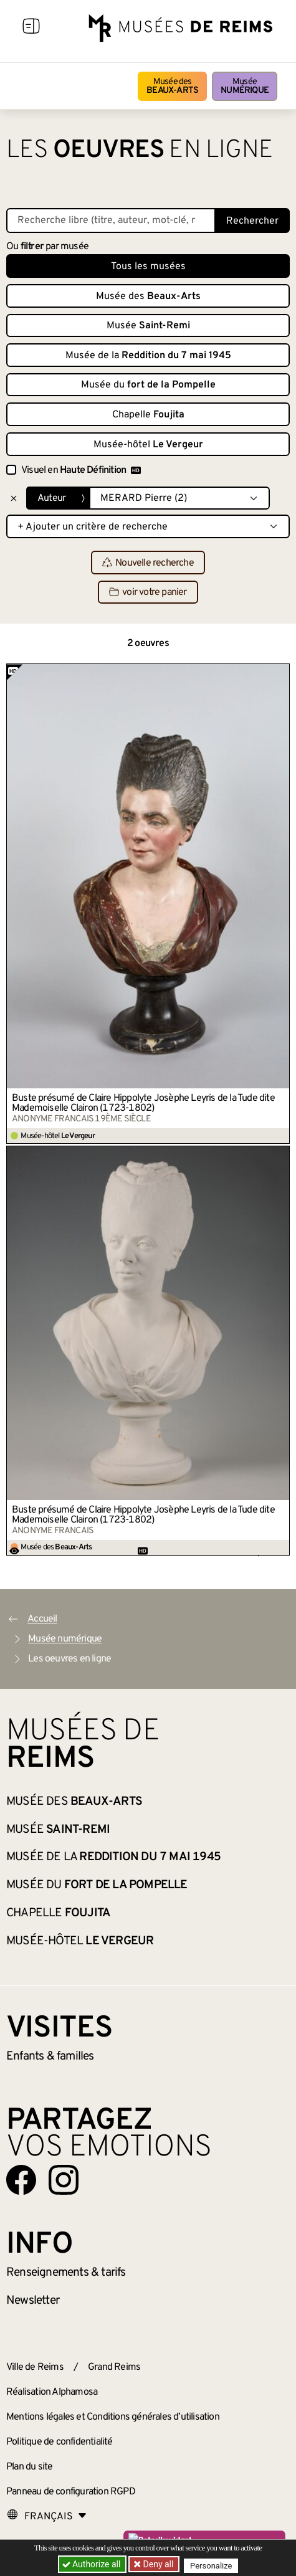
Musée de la (148, 355)
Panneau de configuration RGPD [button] (70, 2492)
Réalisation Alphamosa (51, 2392)
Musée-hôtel (148, 445)
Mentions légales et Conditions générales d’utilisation (112, 2417)
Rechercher (252, 221)
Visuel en (81, 470)
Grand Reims (114, 2367)
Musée (245, 86)
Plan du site (29, 2467)
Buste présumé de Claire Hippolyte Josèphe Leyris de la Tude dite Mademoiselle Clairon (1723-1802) (143, 1103)
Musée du (148, 385)
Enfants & (50, 2056)
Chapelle (148, 415)
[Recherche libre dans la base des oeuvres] (111, 220)
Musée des (172, 86)
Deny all (157, 2564)
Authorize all (92, 2564)
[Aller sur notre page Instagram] (64, 2180)
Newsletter (32, 2300)
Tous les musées (148, 266)
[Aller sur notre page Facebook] (21, 2180)
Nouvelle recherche (148, 563)
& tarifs (66, 2272)
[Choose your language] (46, 2516)
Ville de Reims (35, 2367)
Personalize (211, 2564)
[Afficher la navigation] (31, 28)
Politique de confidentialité (59, 2442)
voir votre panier (147, 592)
